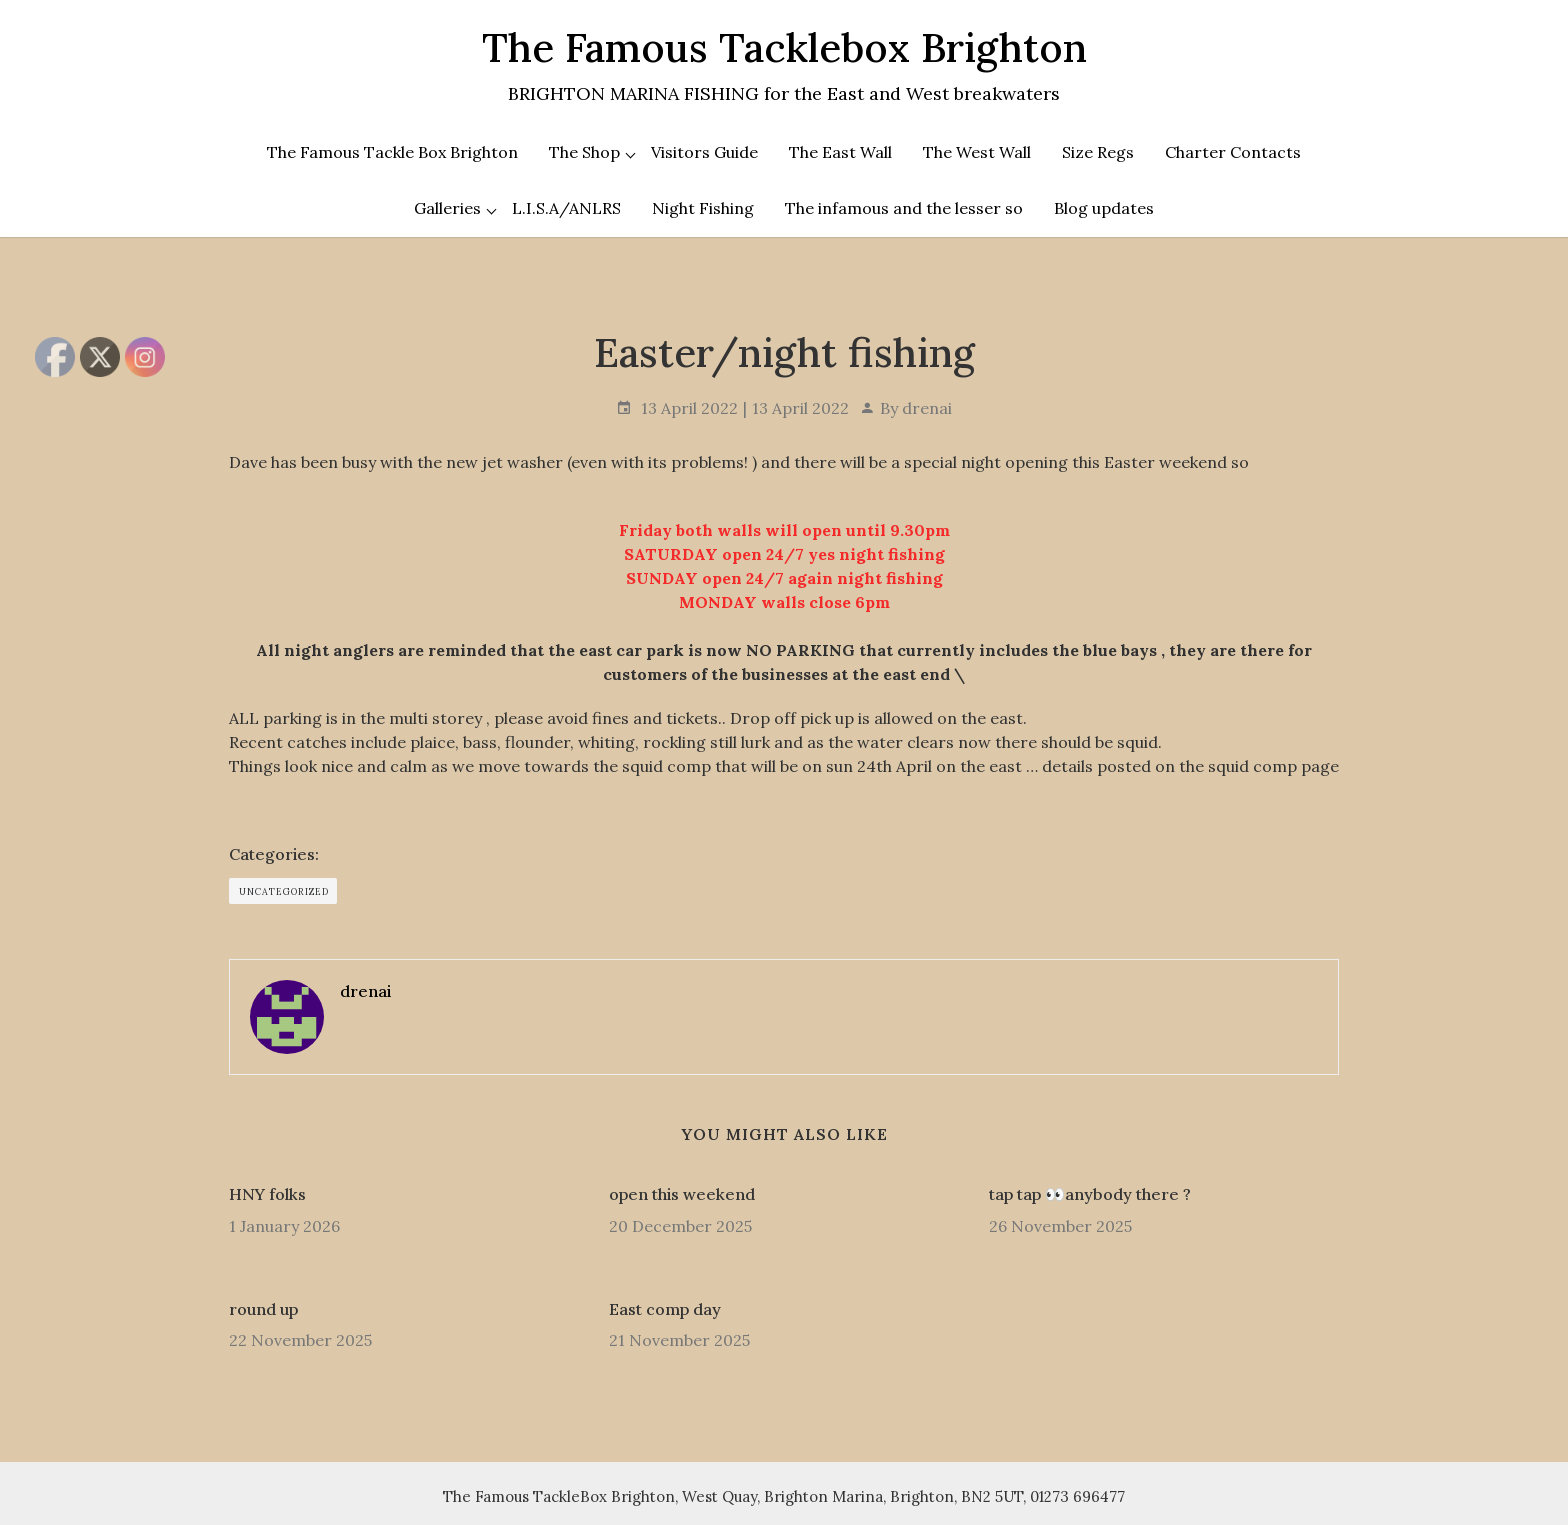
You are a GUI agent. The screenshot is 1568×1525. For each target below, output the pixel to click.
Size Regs (1098, 152)
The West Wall (977, 152)
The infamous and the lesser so (904, 208)
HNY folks (267, 1194)
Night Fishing (703, 208)
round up (263, 1309)
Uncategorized (284, 891)
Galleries (447, 208)
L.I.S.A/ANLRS (566, 208)
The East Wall (840, 152)
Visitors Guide (704, 152)
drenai (927, 408)
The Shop (584, 152)
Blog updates (1104, 208)
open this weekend (682, 1194)
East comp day (665, 1309)
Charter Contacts (1233, 152)
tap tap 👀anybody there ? (1090, 1194)
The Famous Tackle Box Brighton (392, 152)
